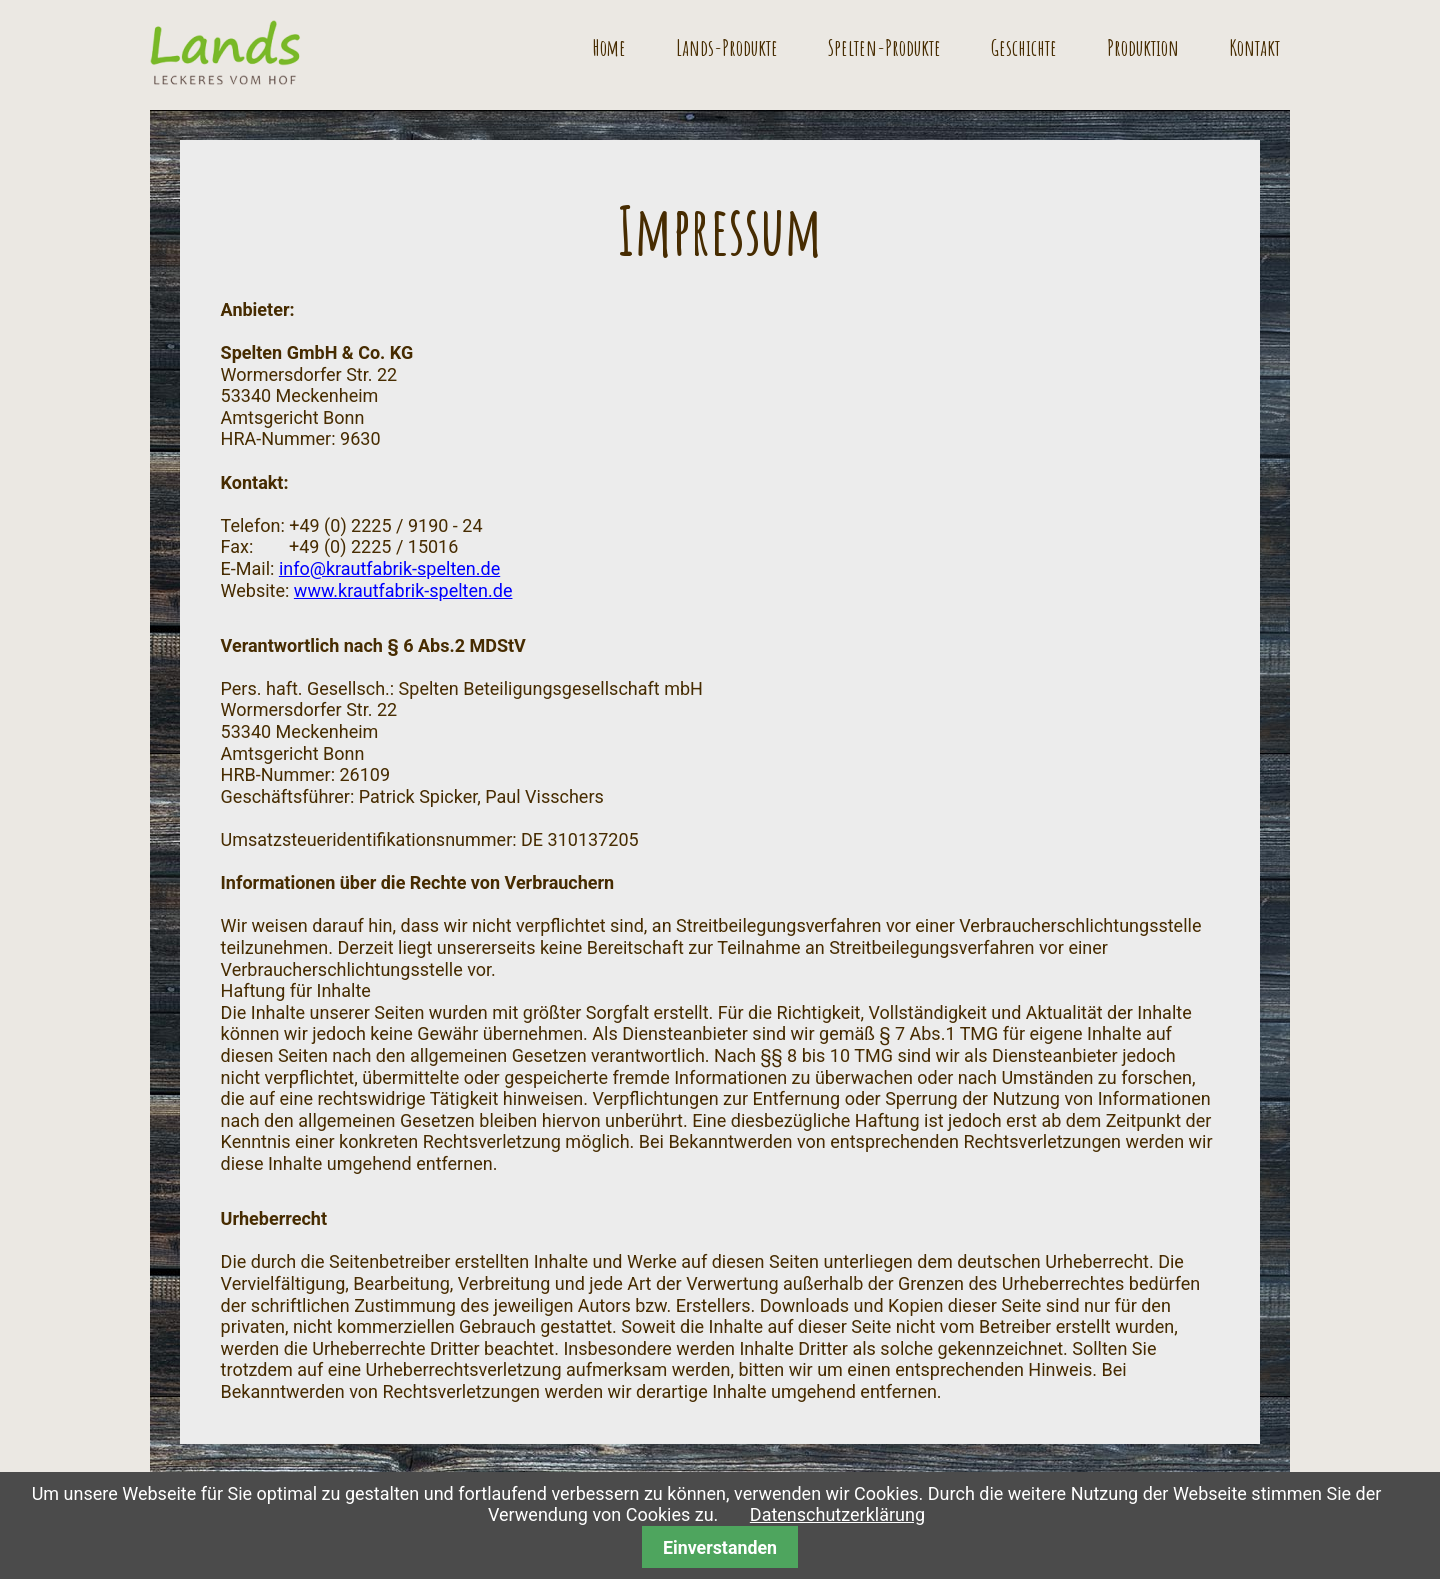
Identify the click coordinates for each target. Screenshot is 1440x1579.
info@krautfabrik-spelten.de (389, 568)
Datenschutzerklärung (837, 1514)
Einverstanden (720, 1547)
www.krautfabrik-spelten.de (403, 590)
